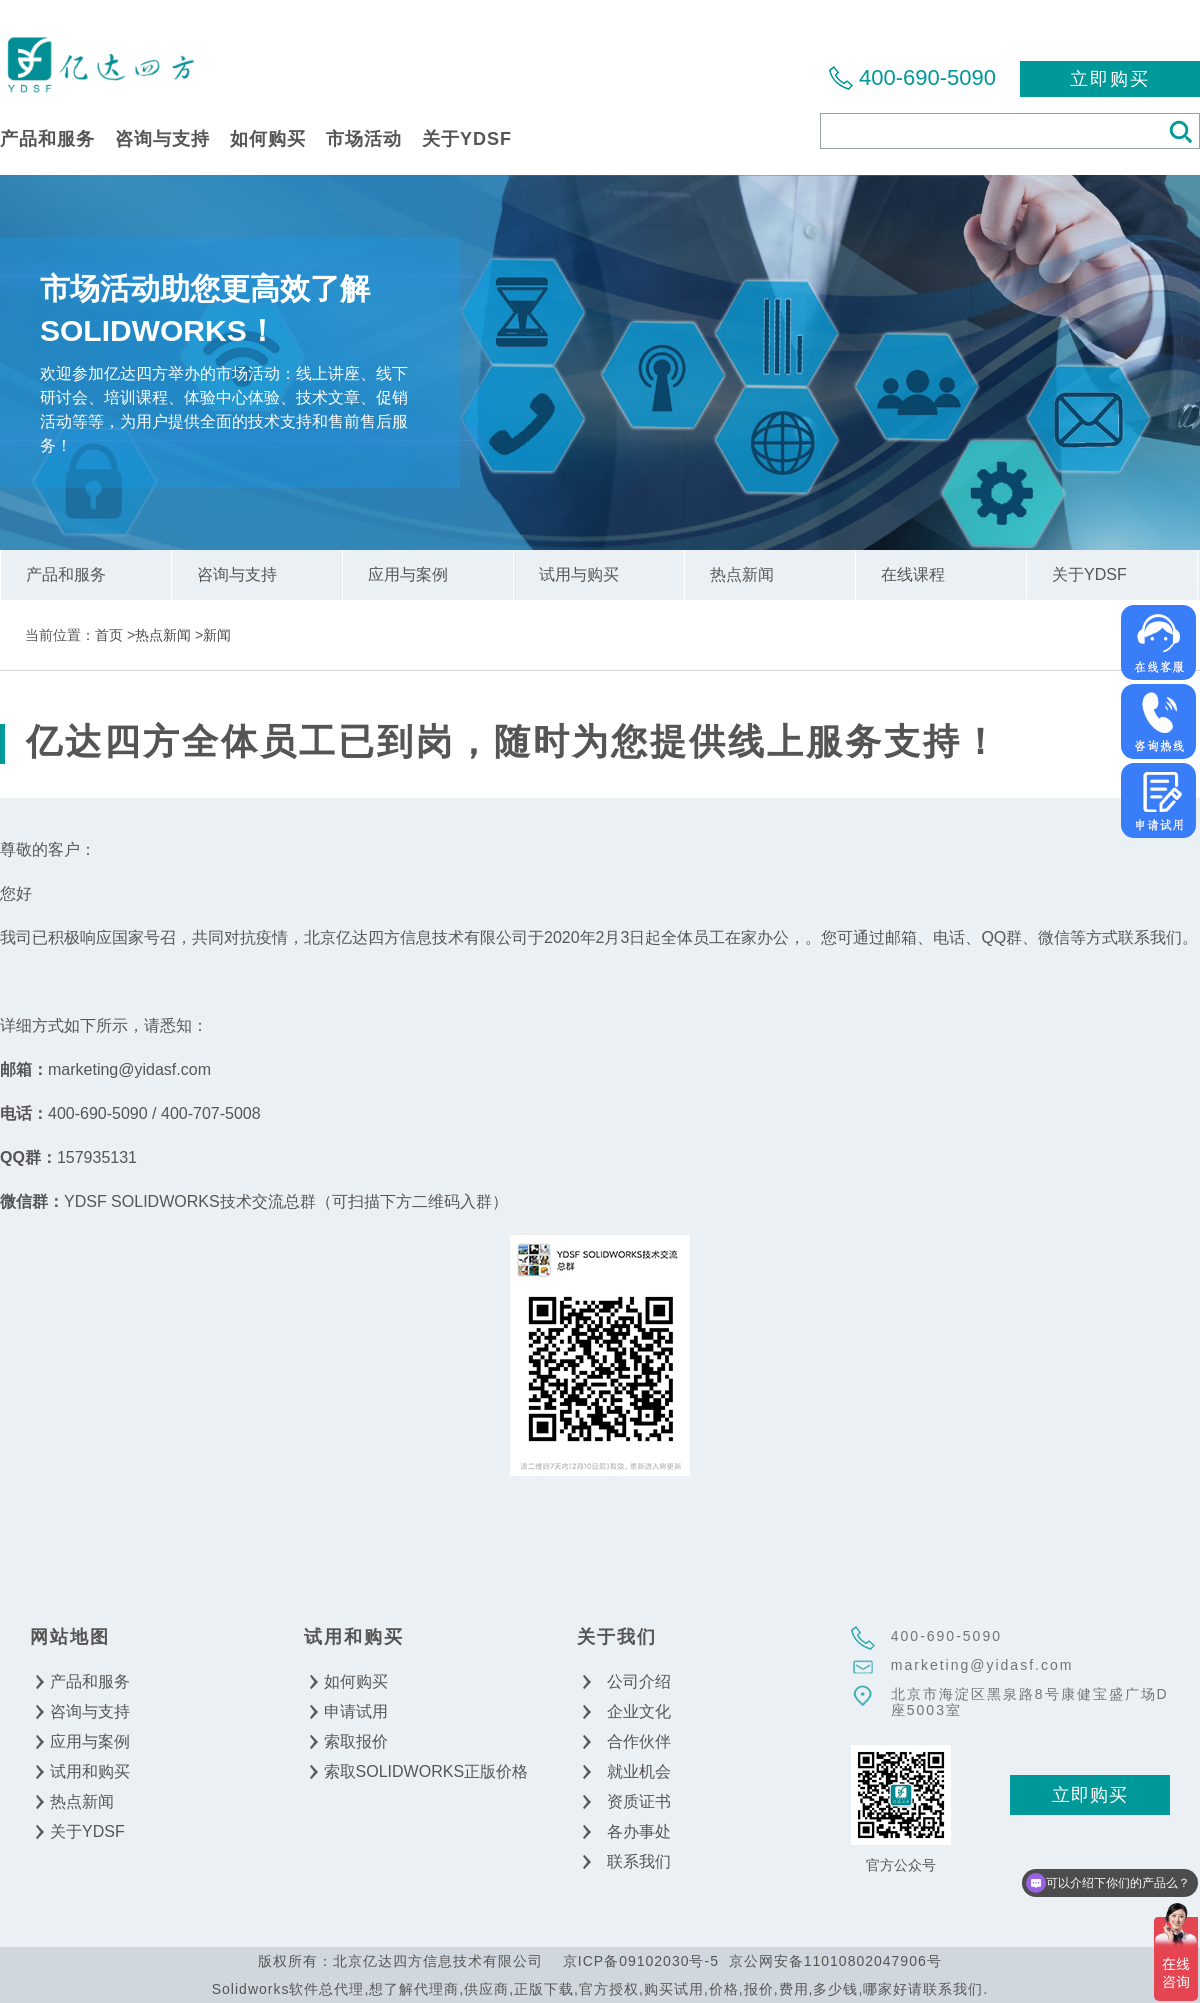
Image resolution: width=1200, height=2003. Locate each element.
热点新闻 (163, 635)
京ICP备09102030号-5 (641, 1961)
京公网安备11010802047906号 (835, 1961)
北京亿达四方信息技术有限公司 (100, 63)
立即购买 (1110, 79)
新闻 (217, 635)
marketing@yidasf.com (982, 1665)
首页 (109, 635)
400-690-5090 (927, 77)
